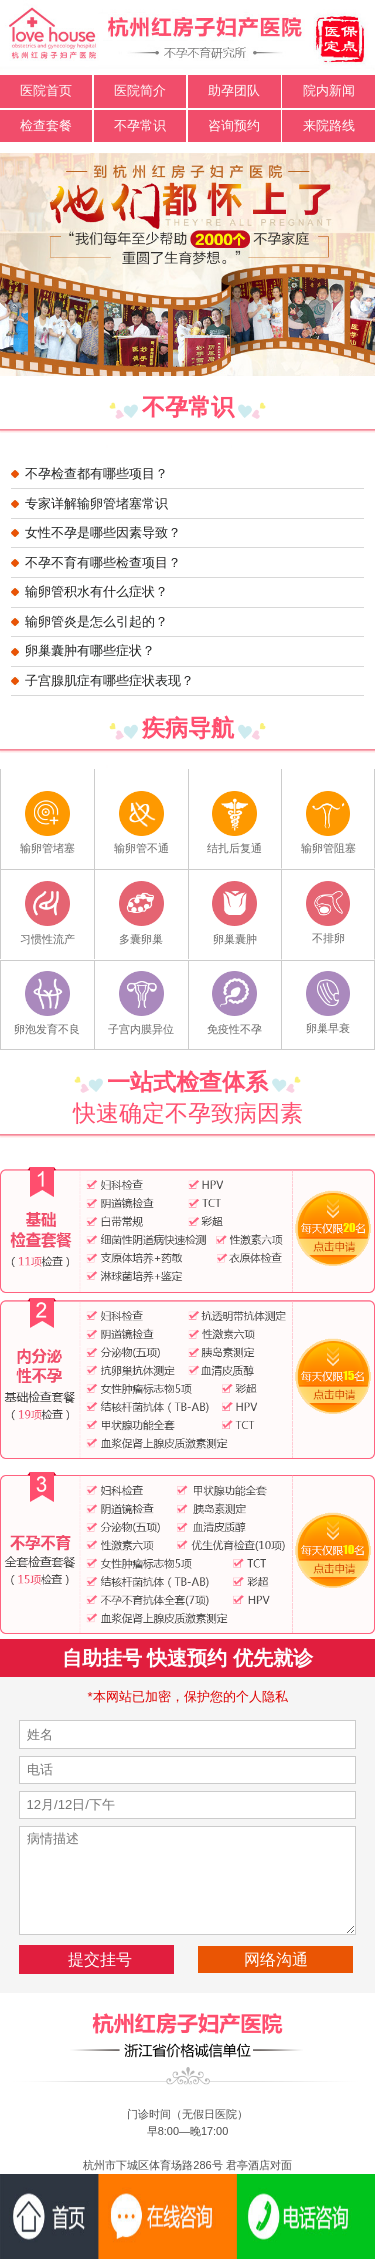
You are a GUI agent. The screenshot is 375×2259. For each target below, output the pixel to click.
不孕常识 (140, 125)
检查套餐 (46, 125)
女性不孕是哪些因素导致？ (103, 532)
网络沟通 (276, 1959)
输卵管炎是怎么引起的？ (96, 621)
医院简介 (140, 90)
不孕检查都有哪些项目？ (96, 473)
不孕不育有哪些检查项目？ (103, 562)
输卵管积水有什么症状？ (96, 591)
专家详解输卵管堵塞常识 (96, 503)
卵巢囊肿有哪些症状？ (90, 650)
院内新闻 (329, 90)
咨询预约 (234, 125)
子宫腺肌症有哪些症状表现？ (109, 680)
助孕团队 (234, 90)
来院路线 (329, 125)
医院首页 (46, 90)
